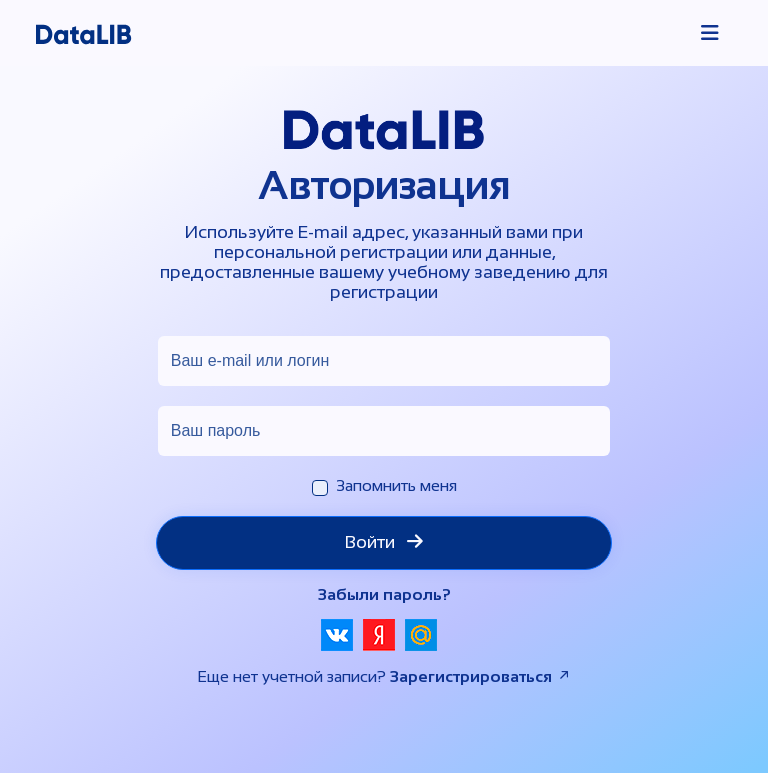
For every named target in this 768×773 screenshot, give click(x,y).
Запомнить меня (396, 485)
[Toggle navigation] (710, 33)
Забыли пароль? (384, 594)
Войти (384, 542)
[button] (337, 635)
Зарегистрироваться (481, 676)
